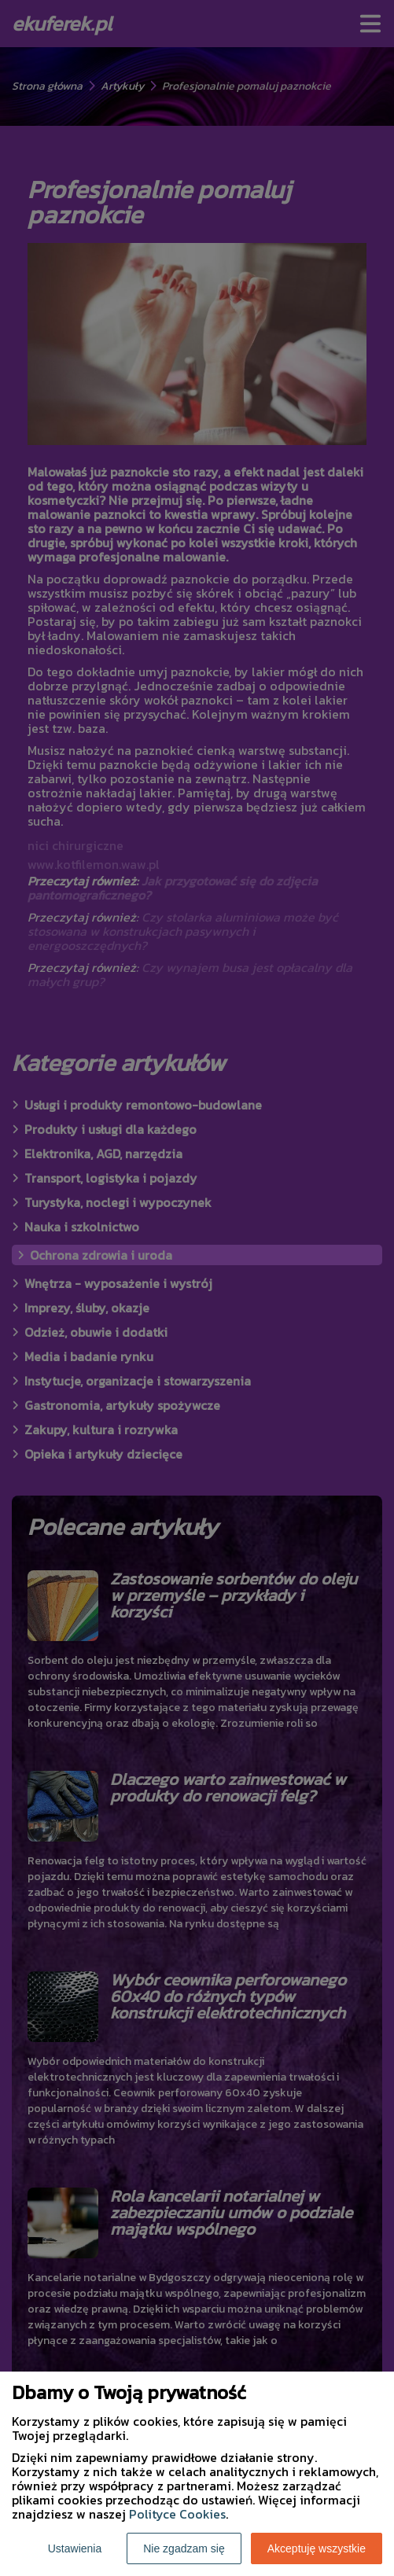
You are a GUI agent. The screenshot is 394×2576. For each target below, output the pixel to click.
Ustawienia (74, 2548)
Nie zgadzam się (184, 2548)
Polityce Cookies (177, 2513)
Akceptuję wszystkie (316, 2548)
